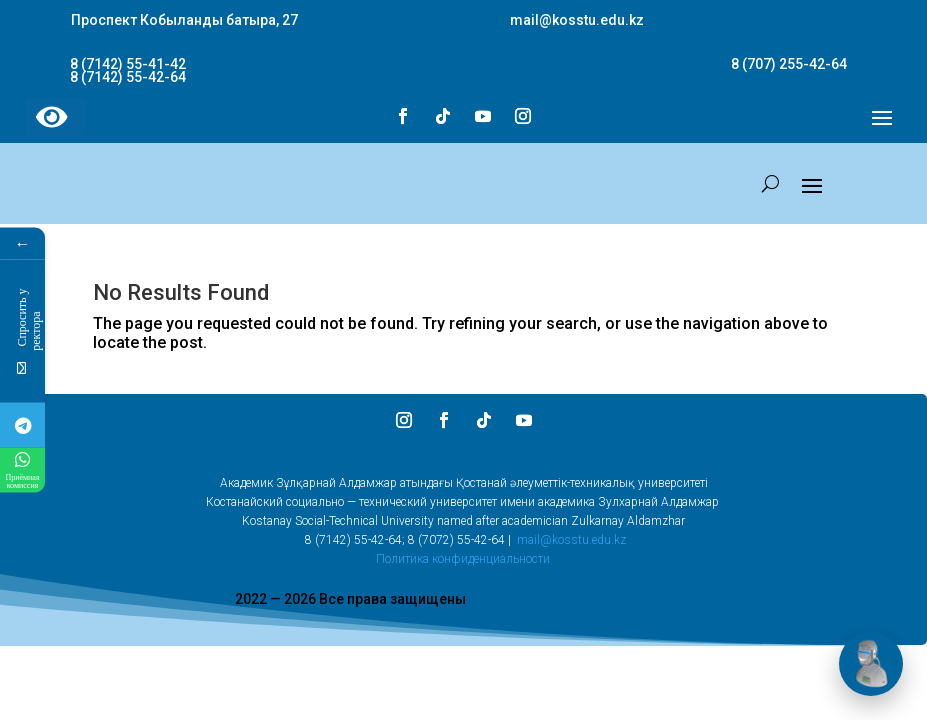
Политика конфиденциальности (463, 559)
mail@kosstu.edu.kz (571, 540)
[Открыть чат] (871, 664)
